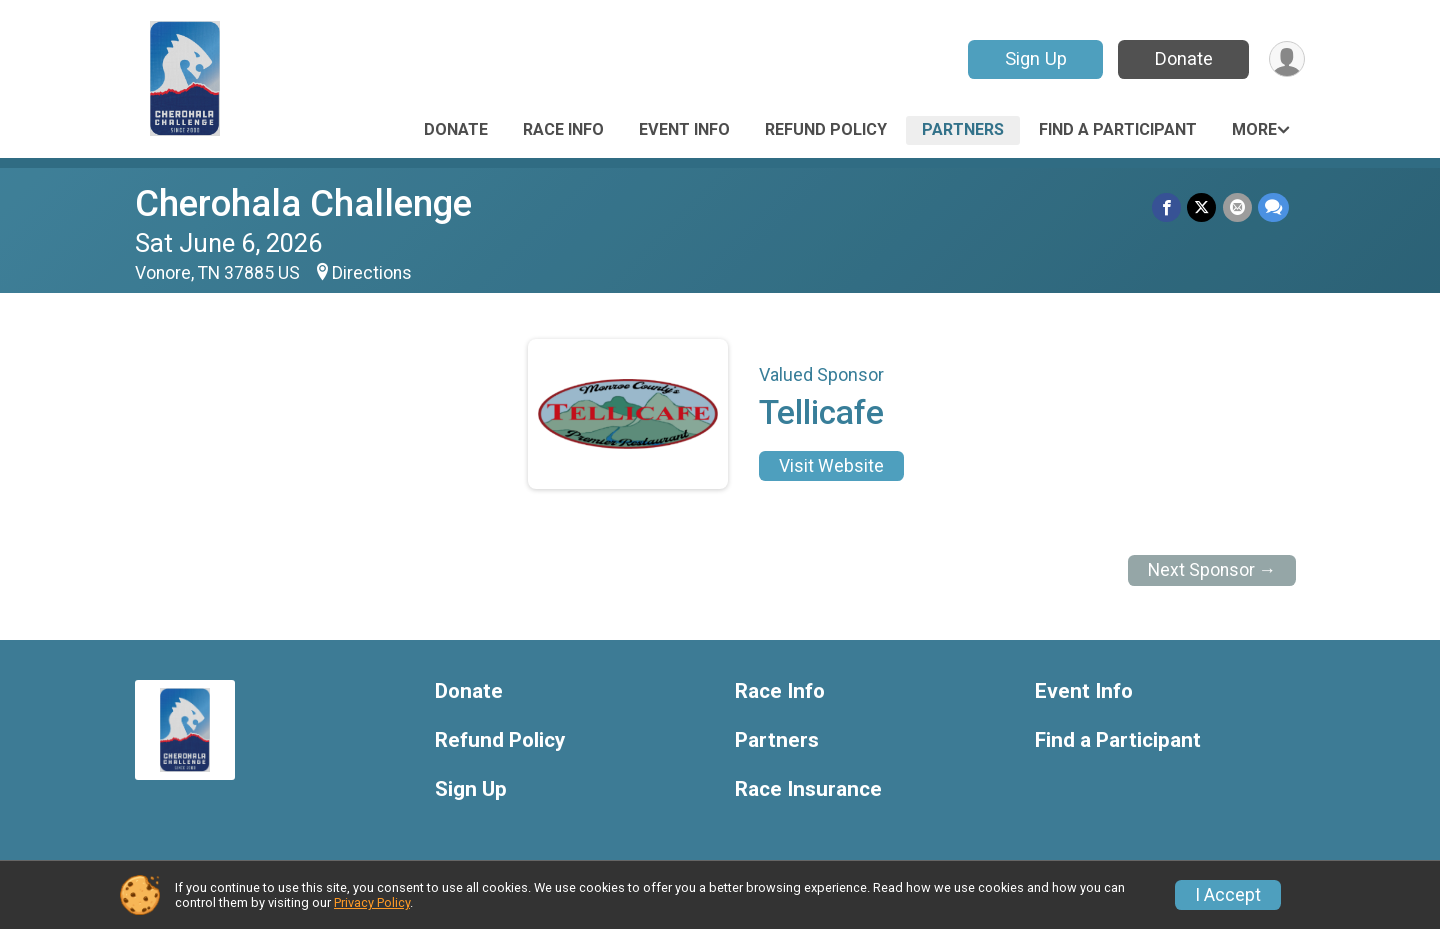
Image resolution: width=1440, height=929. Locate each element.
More (1254, 129)
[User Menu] (1286, 59)
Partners (963, 129)
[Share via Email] (1237, 207)
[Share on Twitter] (1202, 207)
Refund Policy (826, 129)
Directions (372, 273)
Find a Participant (1118, 129)
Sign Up (1035, 58)
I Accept (1228, 895)
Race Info (563, 129)
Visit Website (831, 466)
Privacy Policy (372, 902)
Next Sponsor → (1212, 570)
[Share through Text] (1273, 207)
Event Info (684, 129)
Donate (1183, 58)
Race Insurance (808, 789)
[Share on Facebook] (1167, 207)
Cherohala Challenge (303, 203)
